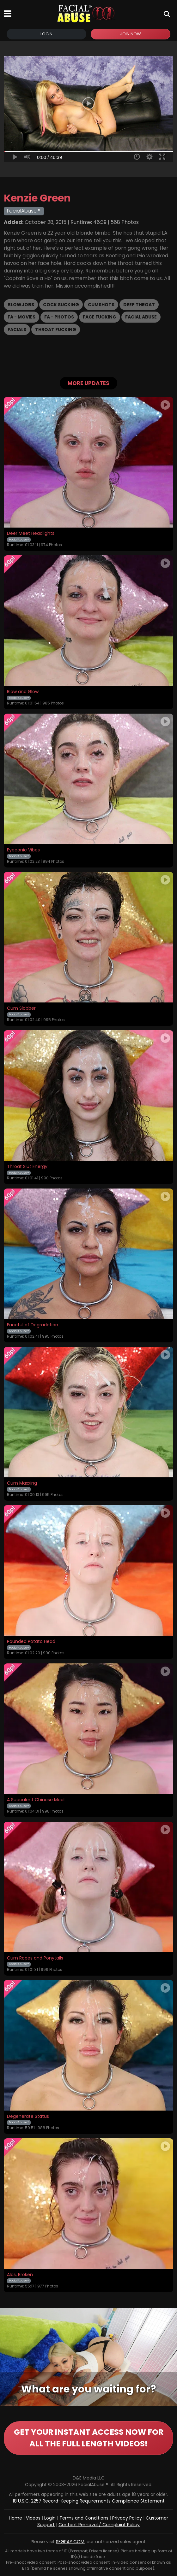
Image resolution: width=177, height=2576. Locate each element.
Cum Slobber (21, 1008)
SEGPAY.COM (70, 2541)
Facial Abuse (141, 317)
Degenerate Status (28, 2116)
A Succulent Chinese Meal (35, 1800)
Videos (33, 2518)
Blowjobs (21, 304)
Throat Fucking (55, 329)
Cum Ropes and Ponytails (35, 1958)
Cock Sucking (61, 304)
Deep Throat (139, 304)
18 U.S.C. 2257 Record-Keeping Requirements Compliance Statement (89, 2501)
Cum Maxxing (22, 1483)
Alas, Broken (20, 2275)
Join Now (130, 34)
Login (46, 34)
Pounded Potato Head (31, 1641)
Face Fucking (99, 317)
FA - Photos (59, 317)
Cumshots (101, 304)
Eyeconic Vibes (23, 850)
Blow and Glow (23, 692)
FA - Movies (21, 317)
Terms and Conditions (83, 2518)
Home (15, 2518)
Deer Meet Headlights (30, 533)
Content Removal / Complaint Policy (99, 2524)
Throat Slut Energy (27, 1167)
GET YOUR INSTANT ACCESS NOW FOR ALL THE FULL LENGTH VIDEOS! (88, 2438)
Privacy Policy (127, 2518)
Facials (17, 329)
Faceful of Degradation (32, 1325)
